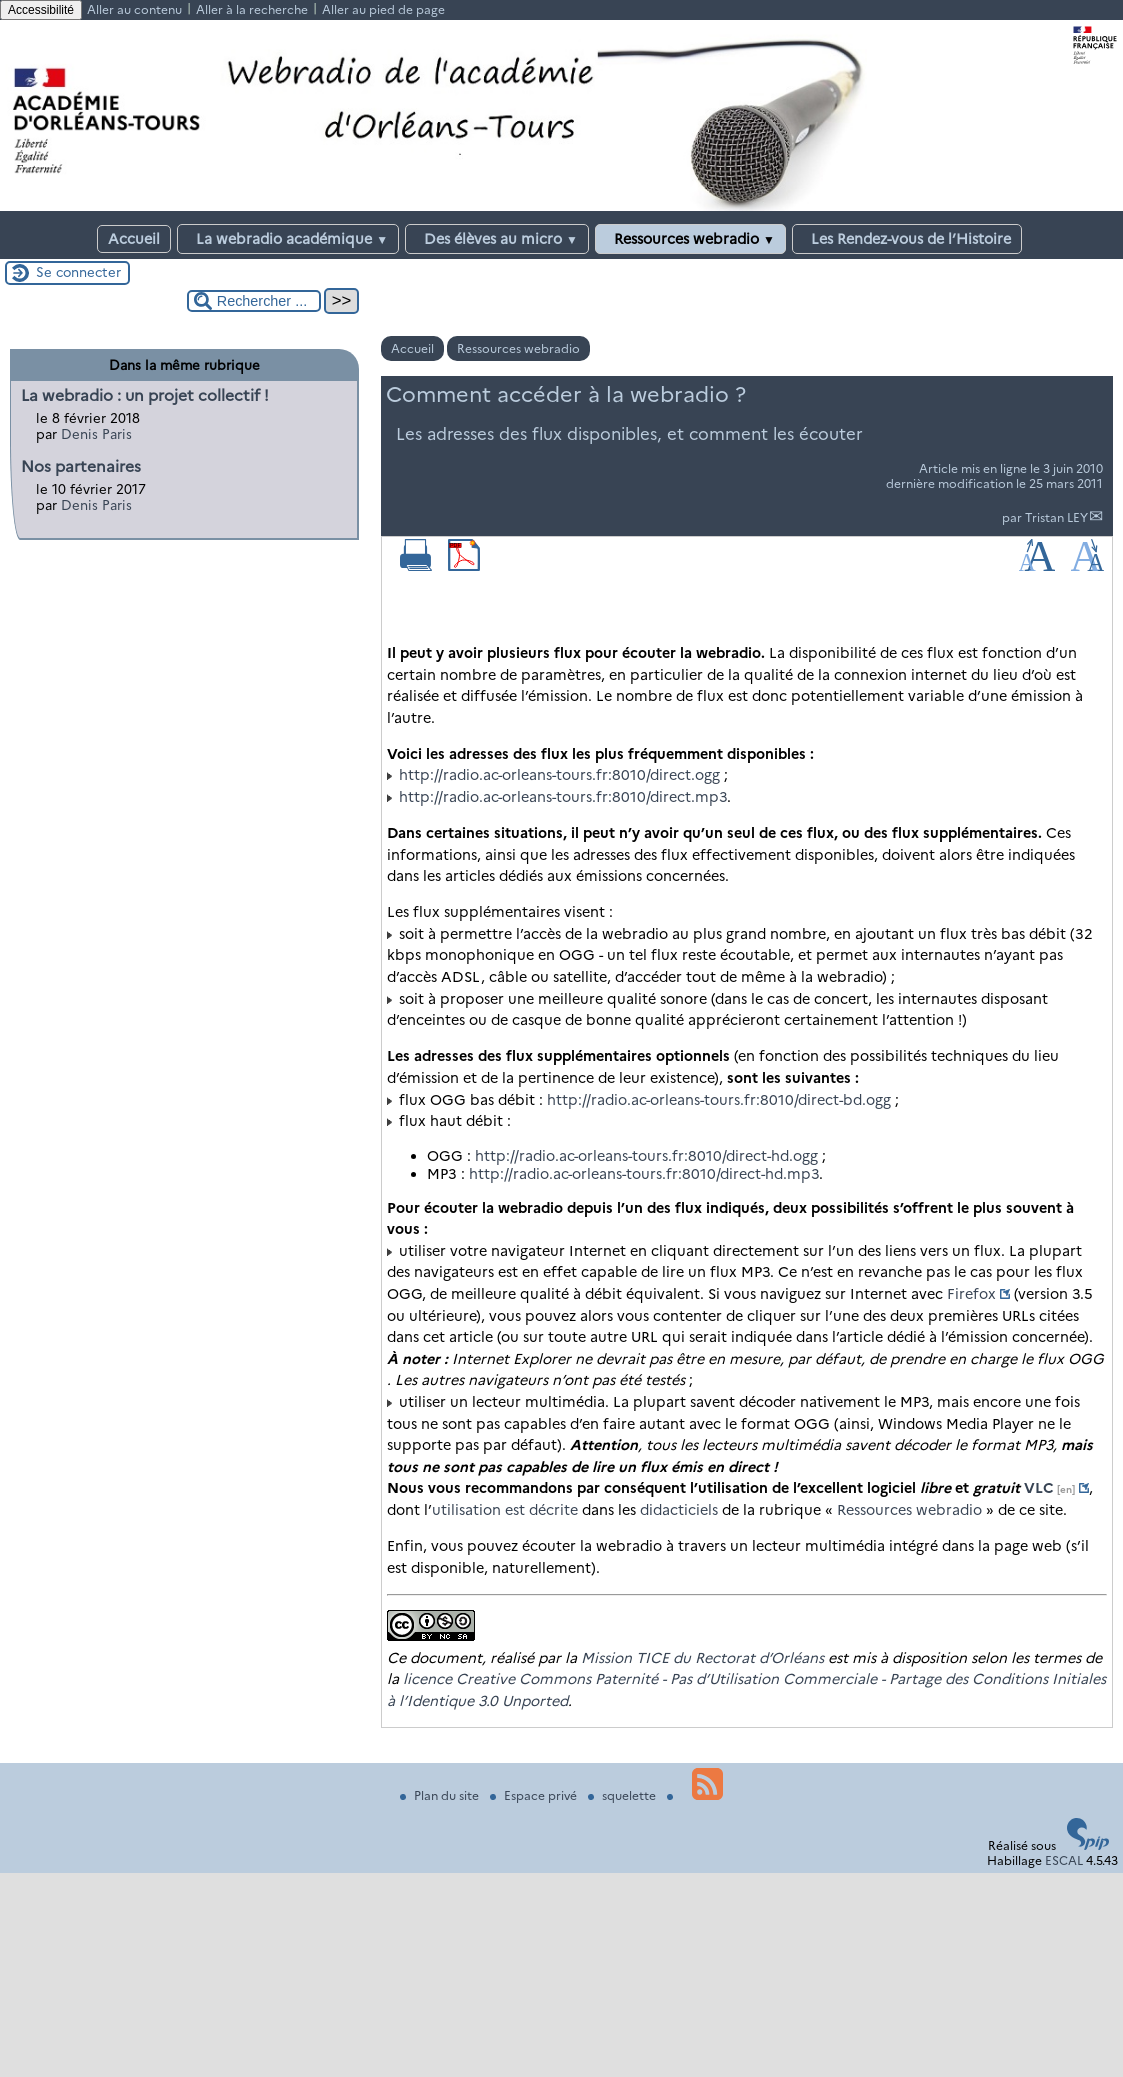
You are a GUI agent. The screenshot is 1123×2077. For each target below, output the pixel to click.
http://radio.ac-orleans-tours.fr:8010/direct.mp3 (563, 797)
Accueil (134, 239)
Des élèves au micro (497, 239)
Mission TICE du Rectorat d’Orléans (702, 1658)
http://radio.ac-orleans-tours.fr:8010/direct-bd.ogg (719, 1100)
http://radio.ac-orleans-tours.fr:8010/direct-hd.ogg (646, 1156)
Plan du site (441, 1795)
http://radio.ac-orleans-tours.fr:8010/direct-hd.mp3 (644, 1174)
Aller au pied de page (383, 9)
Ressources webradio (690, 239)
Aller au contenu (134, 9)
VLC (1039, 1488)
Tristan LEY (1056, 517)
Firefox (971, 1294)
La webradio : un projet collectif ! (145, 395)
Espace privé (535, 1795)
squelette (623, 1795)
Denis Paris (96, 434)
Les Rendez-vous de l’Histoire (907, 239)
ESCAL (1064, 1860)
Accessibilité (41, 10)
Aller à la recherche (252, 9)
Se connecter (78, 272)
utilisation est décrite (505, 1510)
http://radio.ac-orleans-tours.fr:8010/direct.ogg (559, 775)
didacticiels (679, 1510)
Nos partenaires (81, 466)
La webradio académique (288, 239)
